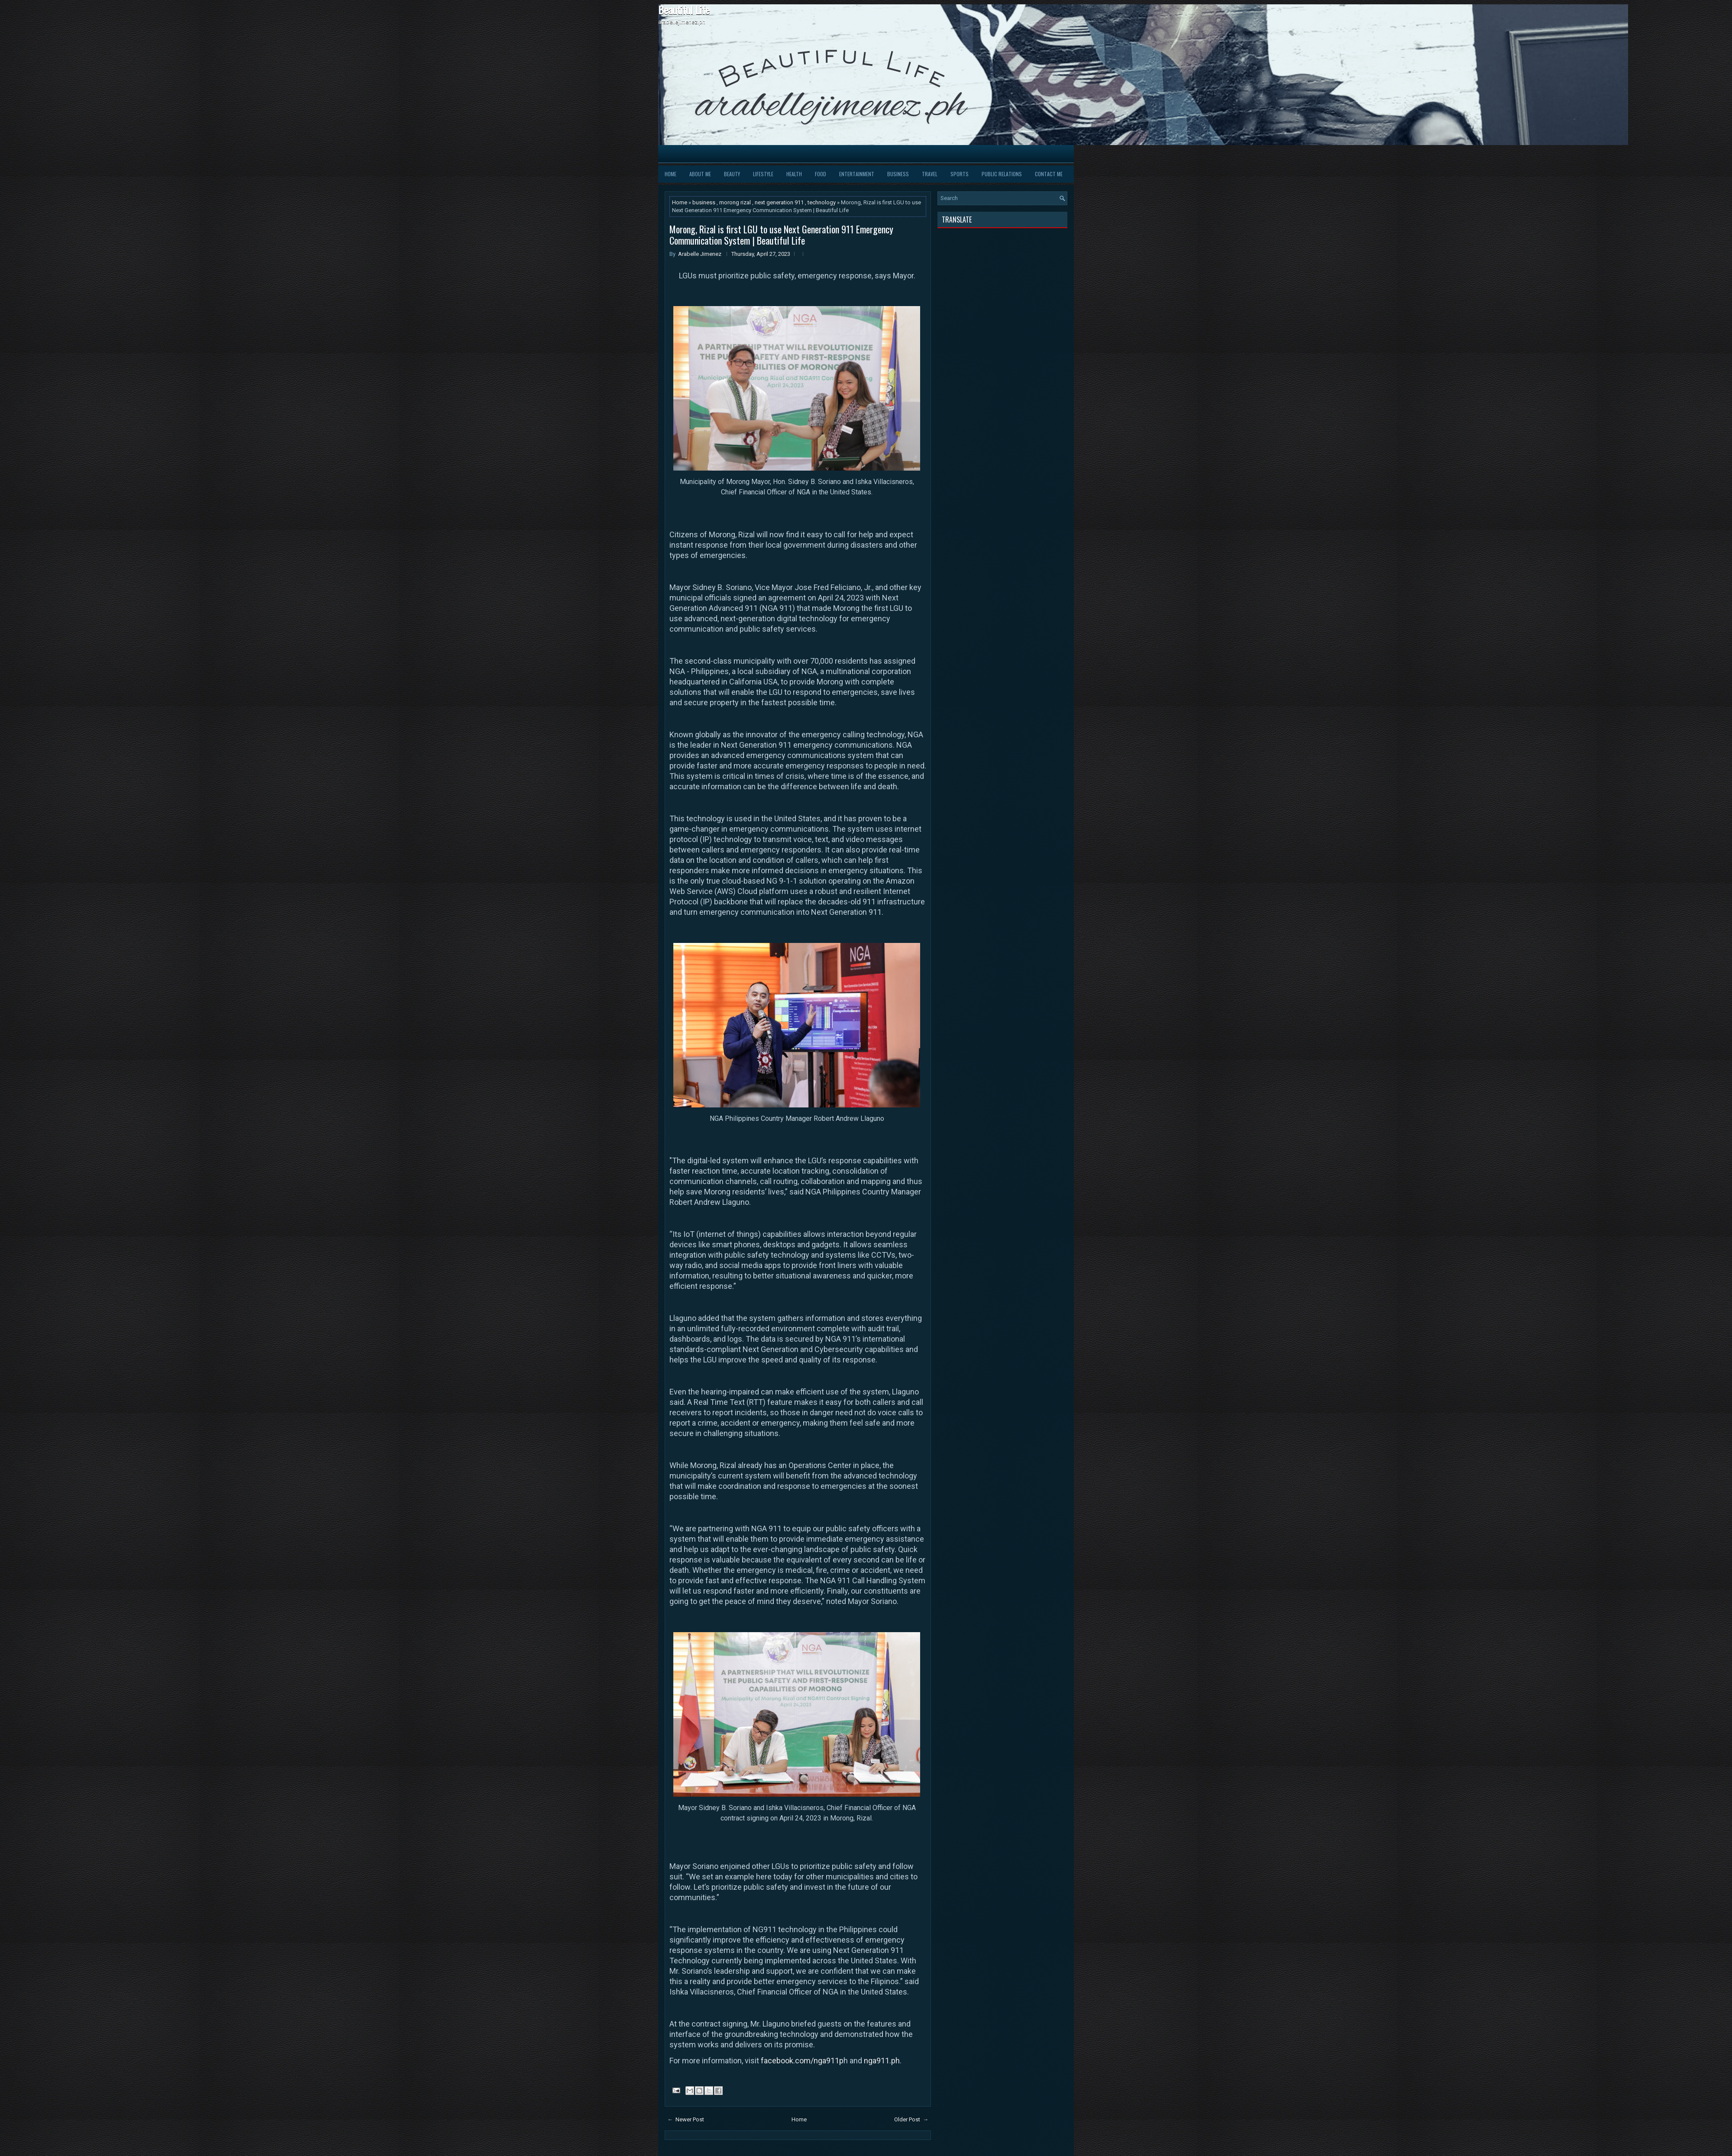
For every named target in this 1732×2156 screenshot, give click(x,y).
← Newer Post (685, 2119)
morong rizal (735, 202)
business (704, 202)
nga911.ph (882, 2060)
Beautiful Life (684, 9)
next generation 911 (780, 202)
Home (670, 174)
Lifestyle (763, 174)
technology (822, 202)
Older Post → (911, 2119)
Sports (959, 174)
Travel (929, 174)
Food (820, 174)
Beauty (732, 174)
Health (794, 174)
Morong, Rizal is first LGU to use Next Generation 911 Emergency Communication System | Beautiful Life (781, 234)
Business (898, 174)
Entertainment (856, 174)
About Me (700, 174)
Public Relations (1002, 174)
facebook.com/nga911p (802, 2060)
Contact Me (1049, 174)
